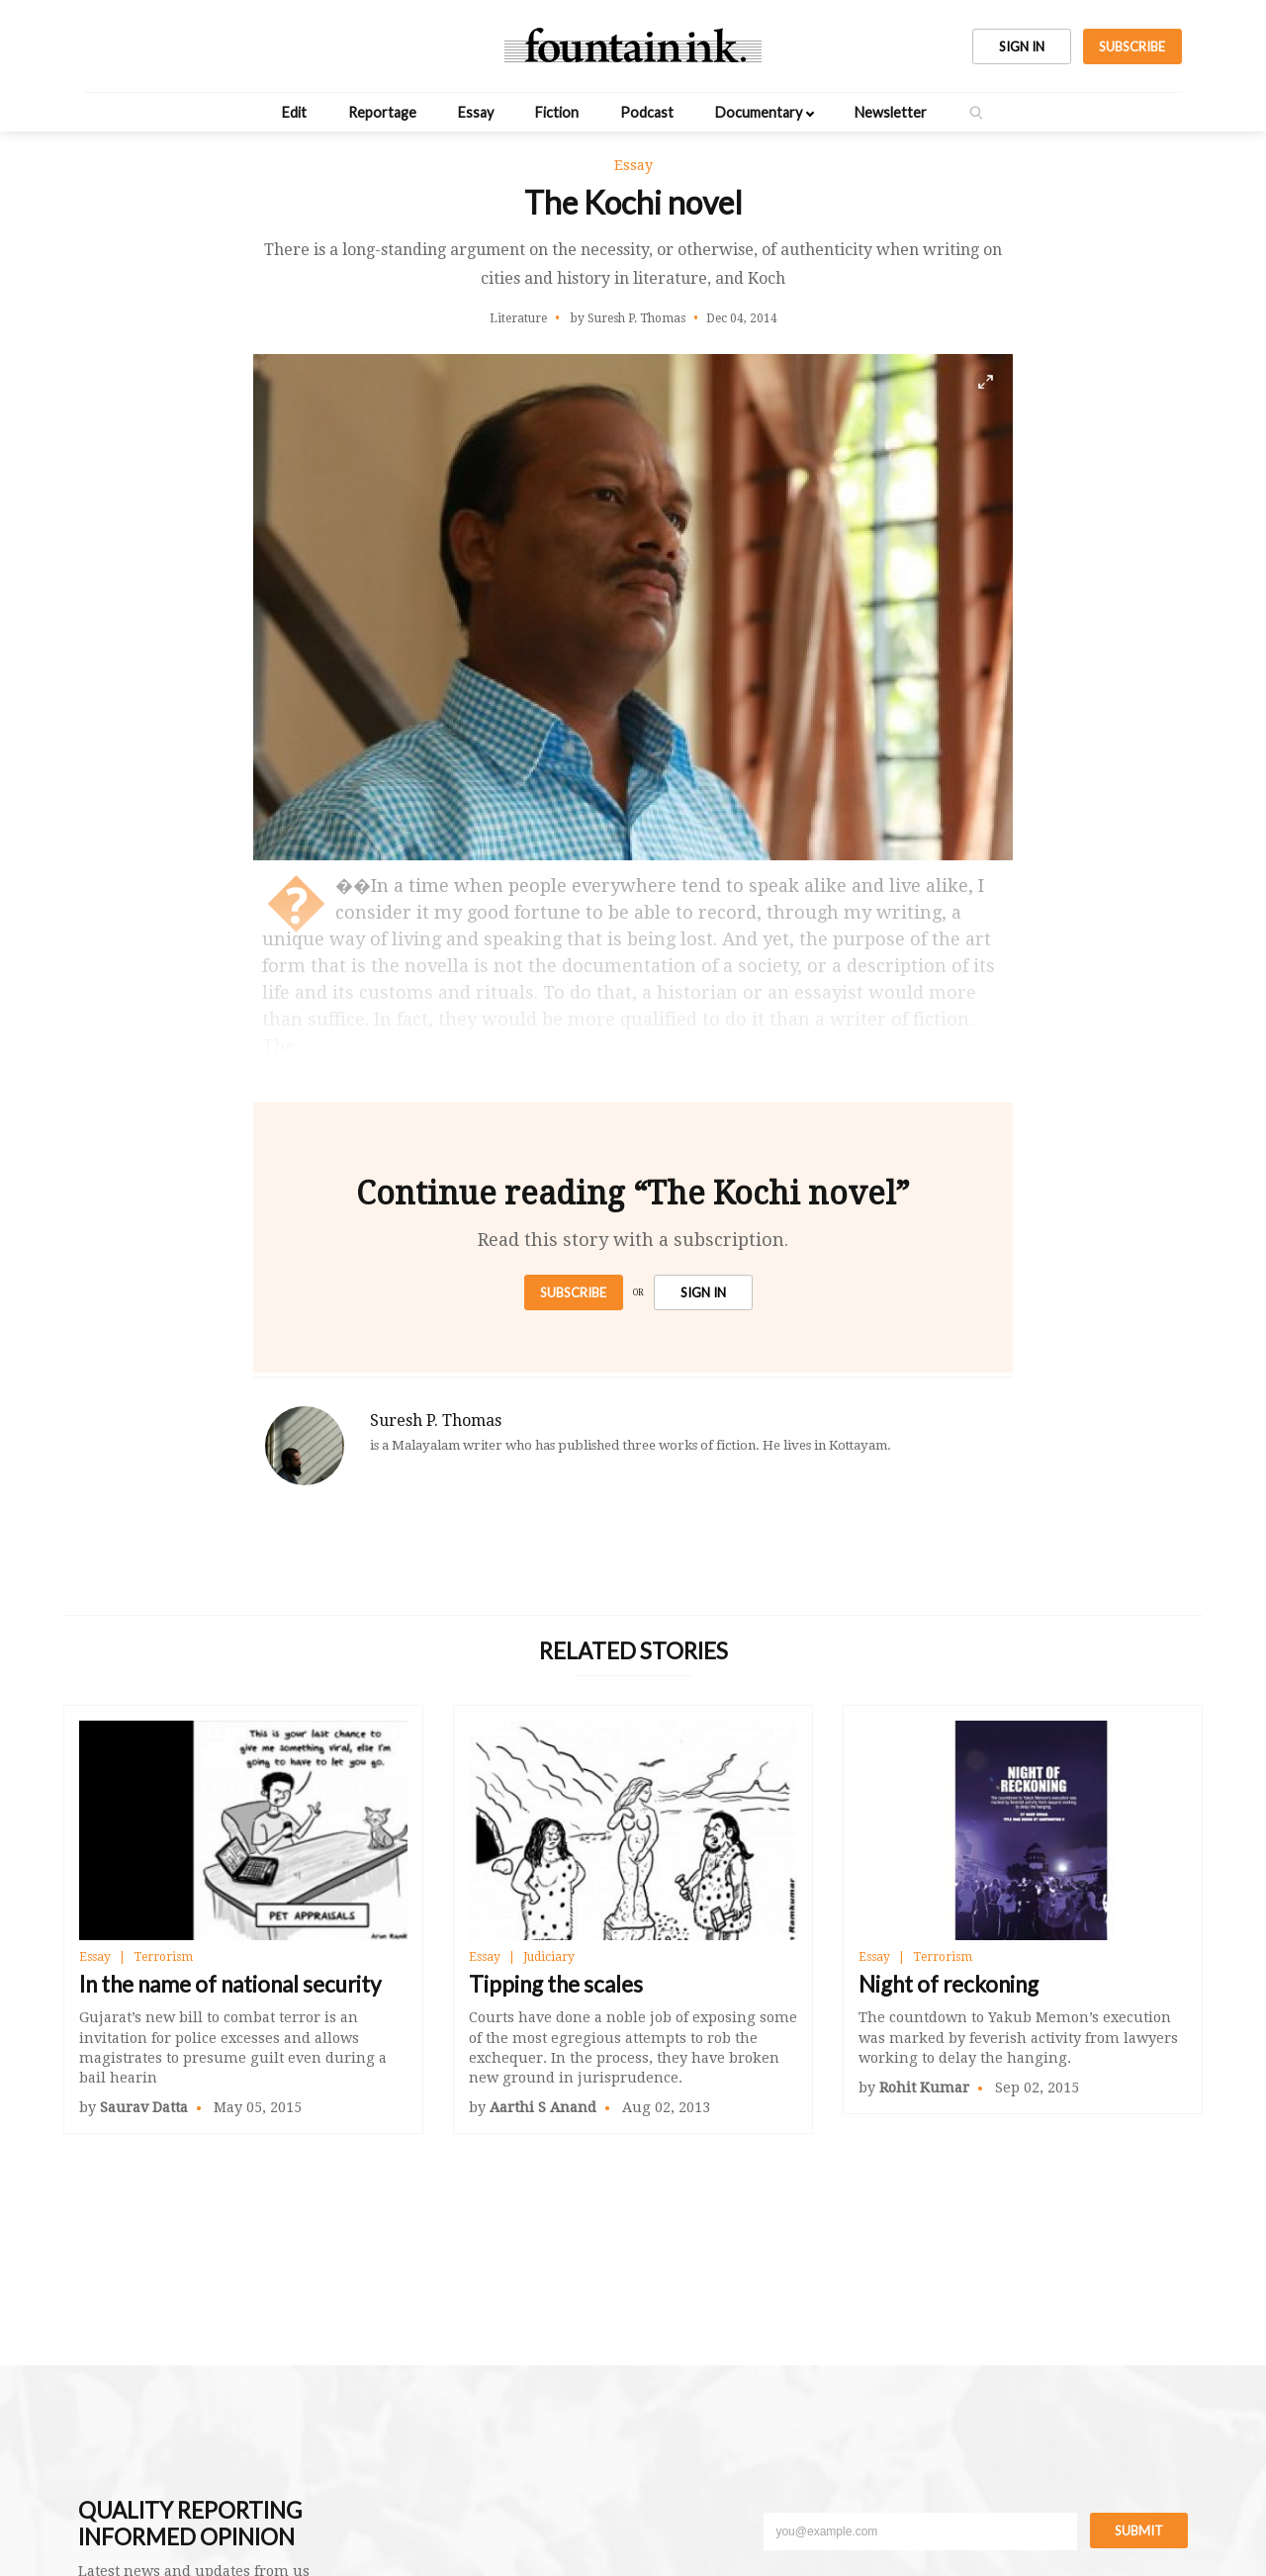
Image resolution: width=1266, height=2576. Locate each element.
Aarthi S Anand (543, 2107)
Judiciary (549, 1957)
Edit (294, 112)
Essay (476, 112)
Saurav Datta (144, 2107)
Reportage (382, 112)
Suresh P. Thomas (435, 1420)
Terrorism (163, 1957)
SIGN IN (1021, 46)
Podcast (647, 112)
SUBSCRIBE (1132, 46)
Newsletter (891, 112)
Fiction (557, 112)
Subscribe (573, 1292)
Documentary (758, 112)
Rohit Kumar (924, 2087)
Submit (1139, 2530)
